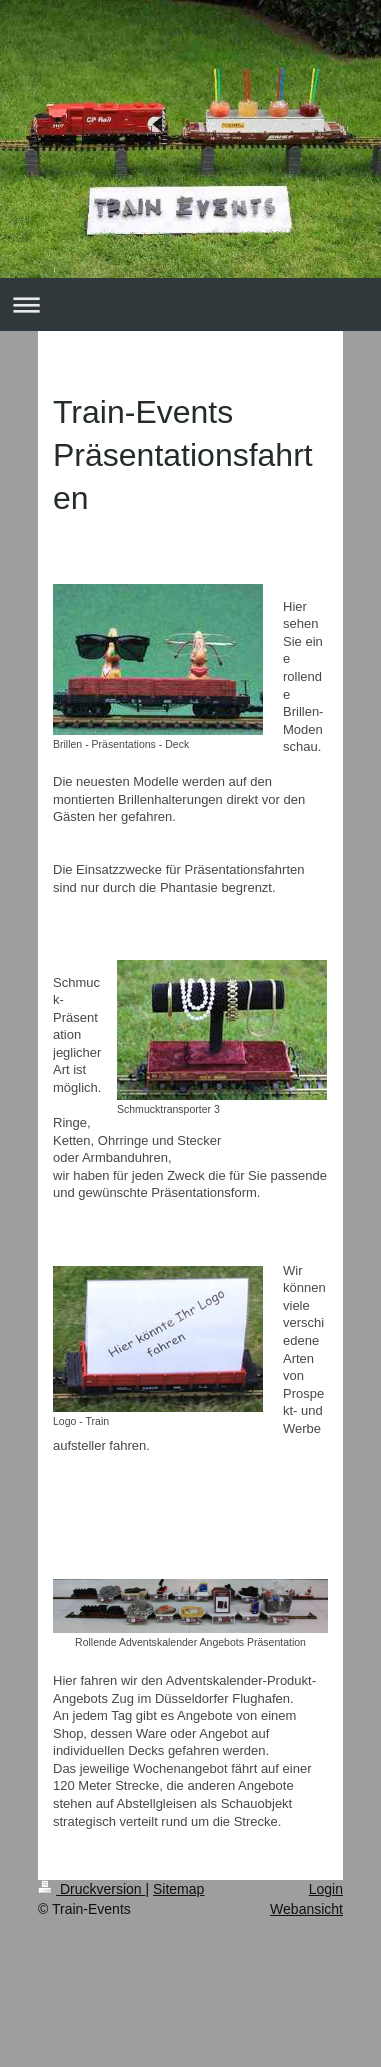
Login (326, 1889)
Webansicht (306, 1909)
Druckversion (91, 1889)
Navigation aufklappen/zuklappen (190, 304)
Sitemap (178, 1889)
